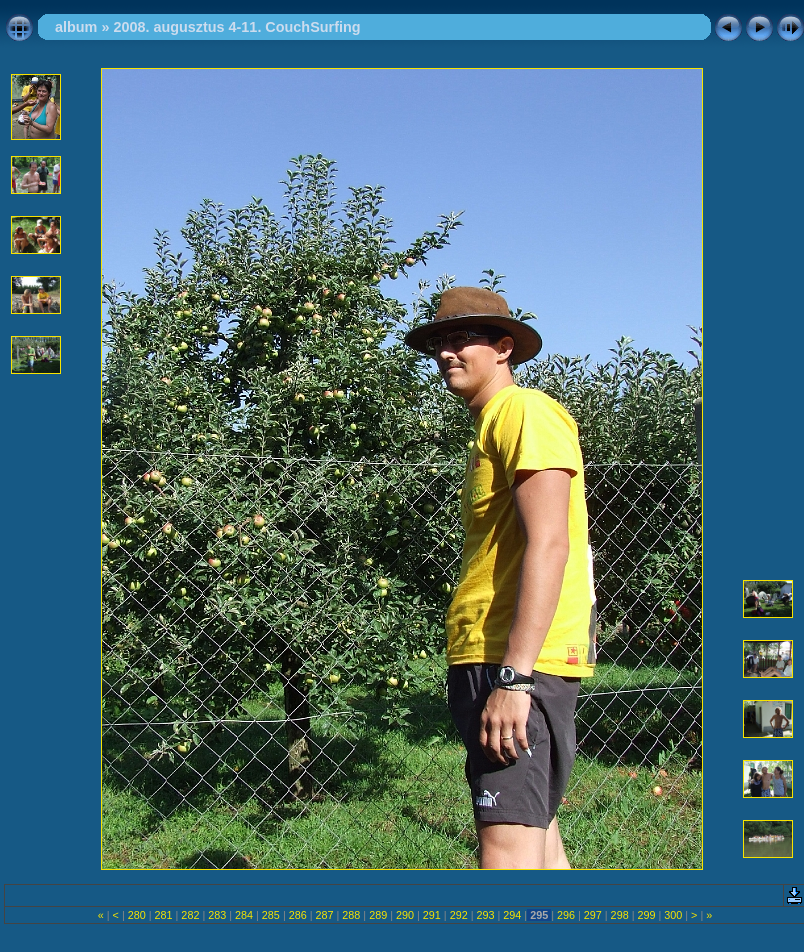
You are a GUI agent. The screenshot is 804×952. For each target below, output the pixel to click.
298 (620, 915)
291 (432, 915)
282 (190, 915)
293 (485, 915)
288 (351, 915)
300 (673, 915)
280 (137, 915)
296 (566, 915)
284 (244, 915)
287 (325, 915)
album (76, 27)
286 (298, 915)
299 (646, 915)
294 (512, 915)
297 (593, 915)
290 (405, 915)
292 (459, 915)
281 (164, 915)
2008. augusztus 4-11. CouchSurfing (236, 27)
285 (271, 915)
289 (378, 915)
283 (217, 915)
